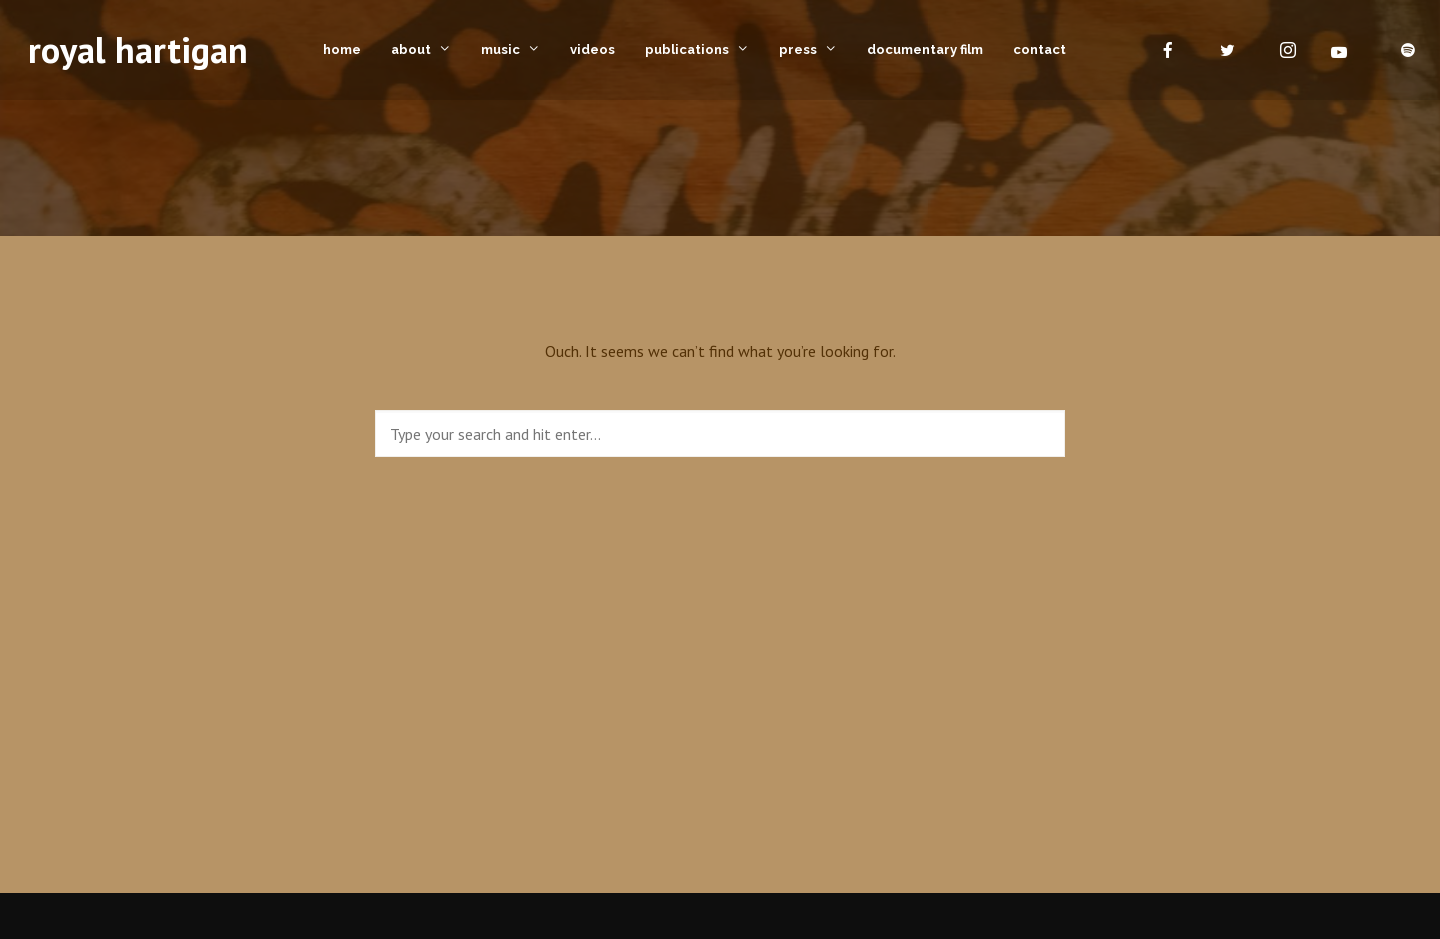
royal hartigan (138, 49)
